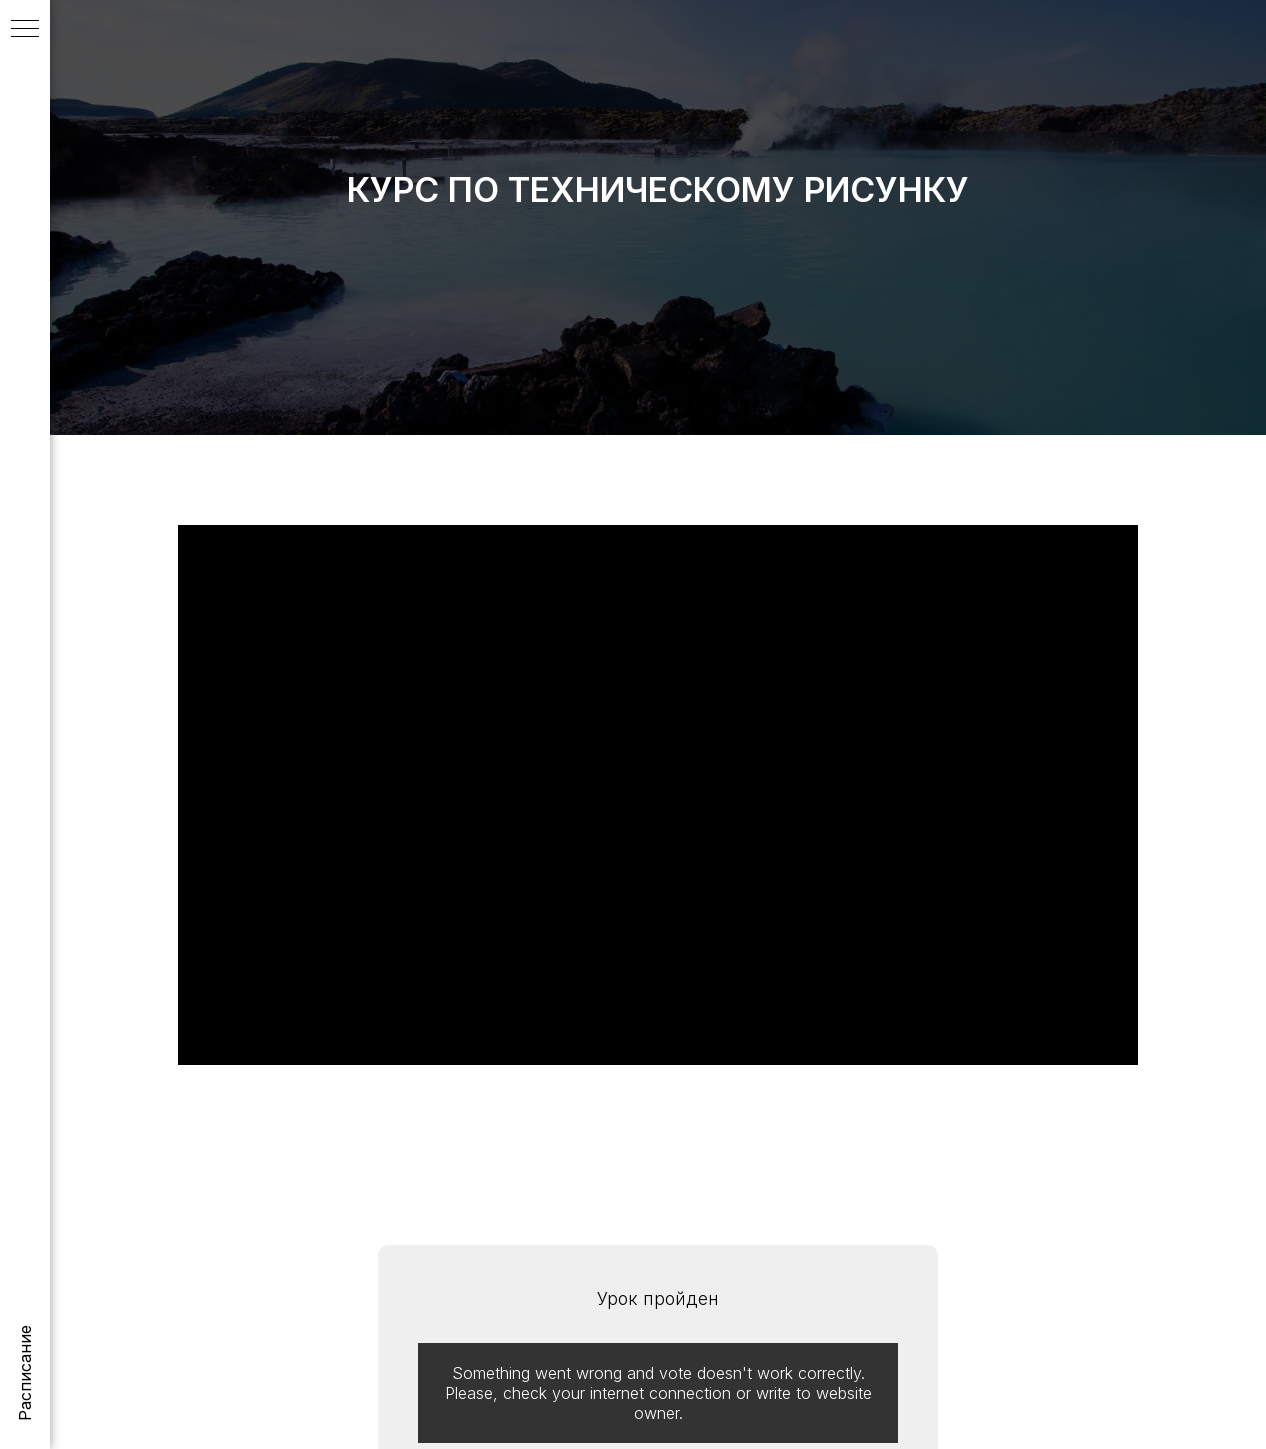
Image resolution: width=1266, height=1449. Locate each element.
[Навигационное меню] (25, 30)
